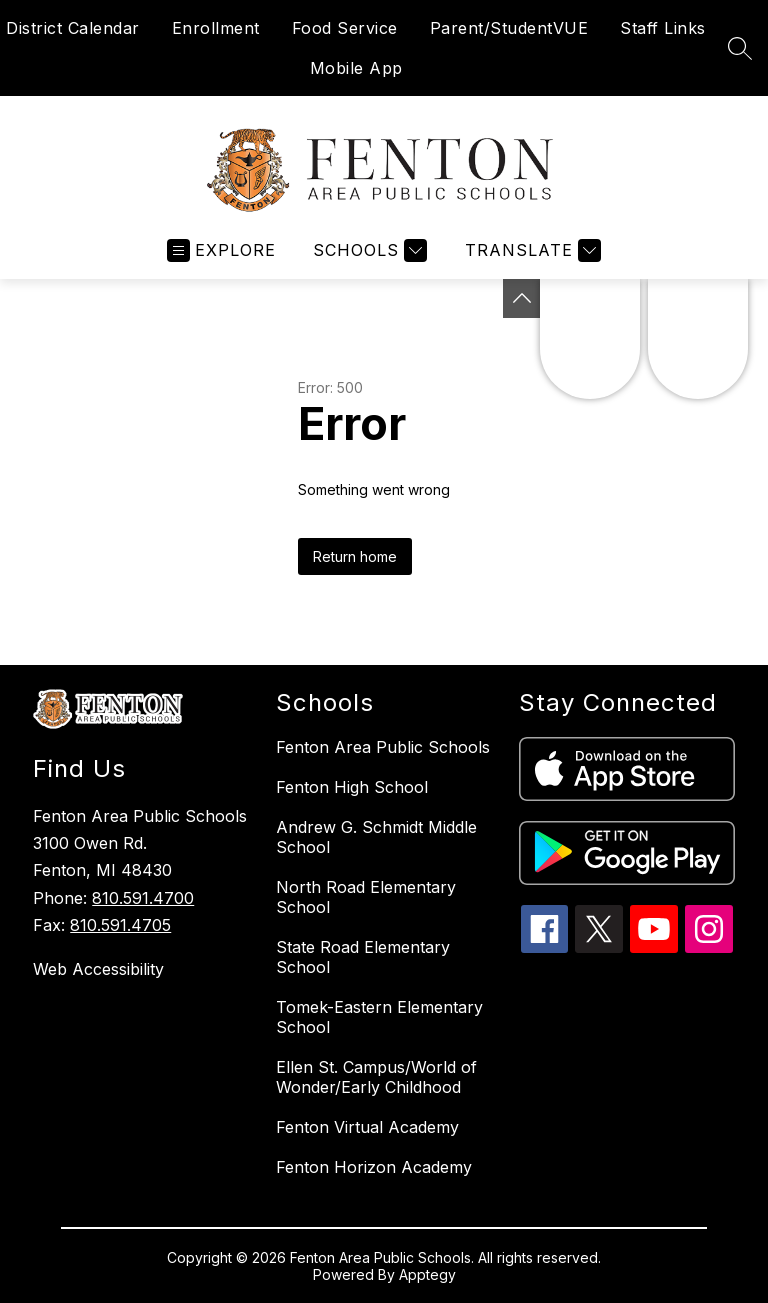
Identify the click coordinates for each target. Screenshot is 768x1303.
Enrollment (216, 28)
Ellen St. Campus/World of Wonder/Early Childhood (376, 1077)
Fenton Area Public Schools (383, 747)
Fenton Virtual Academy (367, 1127)
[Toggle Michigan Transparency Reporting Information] (522, 298)
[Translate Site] (530, 250)
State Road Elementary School (363, 957)
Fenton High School (352, 787)
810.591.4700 (143, 898)
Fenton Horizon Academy (374, 1167)
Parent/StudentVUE (509, 28)
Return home (355, 556)
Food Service (345, 28)
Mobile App (356, 68)
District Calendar (73, 28)
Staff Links (663, 28)
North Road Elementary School (366, 897)
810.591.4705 (120, 925)
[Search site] (740, 48)
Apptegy (427, 1274)
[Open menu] (221, 250)
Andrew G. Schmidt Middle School (376, 837)
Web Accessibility (98, 969)
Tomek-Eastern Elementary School (379, 1017)
